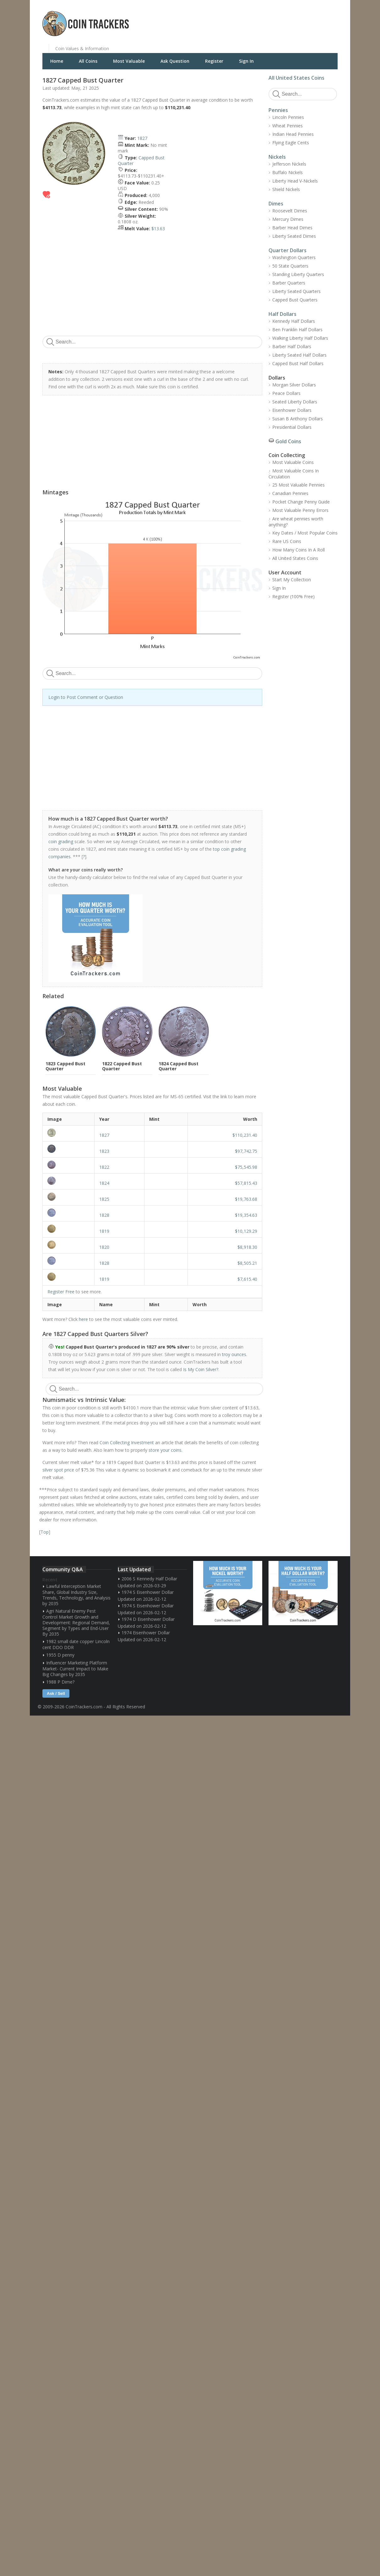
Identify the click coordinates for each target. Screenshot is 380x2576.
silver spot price (58, 1470)
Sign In (246, 61)
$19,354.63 (246, 1215)
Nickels (277, 156)
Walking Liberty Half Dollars (300, 338)
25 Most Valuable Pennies (298, 485)
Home (56, 61)
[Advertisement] (266, 18)
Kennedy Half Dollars (293, 321)
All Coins (88, 61)
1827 (142, 138)
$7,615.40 (247, 1279)
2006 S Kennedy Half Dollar (149, 1579)
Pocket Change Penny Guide (301, 502)
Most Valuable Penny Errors (300, 510)
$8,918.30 (247, 1247)
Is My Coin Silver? (200, 1369)
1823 (104, 1151)
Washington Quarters (294, 257)
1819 (104, 1231)
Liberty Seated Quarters (296, 291)
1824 (104, 1183)
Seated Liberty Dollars (294, 402)
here (83, 1319)
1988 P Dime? (60, 1682)
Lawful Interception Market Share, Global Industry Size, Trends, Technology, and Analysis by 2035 (76, 1594)
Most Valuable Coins (293, 462)
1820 (104, 1247)
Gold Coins (288, 441)
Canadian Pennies (290, 493)
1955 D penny (60, 1655)
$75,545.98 (246, 1167)
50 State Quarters (290, 266)
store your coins (165, 1450)
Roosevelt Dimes (289, 211)
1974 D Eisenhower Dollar (148, 1619)
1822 (104, 1167)
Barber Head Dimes (292, 228)
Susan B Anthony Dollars (297, 419)
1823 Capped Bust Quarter (65, 1066)
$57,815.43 (246, 1183)
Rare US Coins (286, 541)
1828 (104, 1215)
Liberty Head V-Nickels (295, 181)
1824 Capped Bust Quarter (178, 1066)
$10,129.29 (246, 1231)
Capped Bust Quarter (141, 160)
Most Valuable (129, 61)
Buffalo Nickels (287, 172)
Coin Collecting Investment (127, 1442)
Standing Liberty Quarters (298, 274)
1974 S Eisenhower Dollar (148, 1592)
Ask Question (174, 61)
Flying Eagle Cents (290, 143)
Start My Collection (291, 580)
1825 (104, 1199)
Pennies (278, 110)
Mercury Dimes (287, 219)
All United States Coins (296, 77)
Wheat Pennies (287, 126)
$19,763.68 (246, 1199)
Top (45, 1532)
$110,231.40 (244, 1135)
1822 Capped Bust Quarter (122, 1066)
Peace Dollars (286, 393)
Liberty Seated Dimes (294, 236)
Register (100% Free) (293, 596)
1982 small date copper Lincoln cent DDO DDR (76, 1644)
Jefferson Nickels (289, 164)
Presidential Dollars (292, 427)
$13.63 (158, 229)
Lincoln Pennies (288, 117)
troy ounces (234, 1354)
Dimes (276, 203)
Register (214, 61)
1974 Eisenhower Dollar (146, 1633)
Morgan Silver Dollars (294, 385)
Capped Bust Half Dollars (297, 363)
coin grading (60, 841)
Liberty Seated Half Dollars (299, 355)
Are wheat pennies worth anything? (296, 522)
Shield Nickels (286, 189)
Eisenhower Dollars (292, 410)
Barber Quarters (288, 283)
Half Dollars (282, 314)
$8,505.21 (247, 1263)
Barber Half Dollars (291, 346)
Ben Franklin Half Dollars (297, 330)
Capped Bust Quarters (295, 300)
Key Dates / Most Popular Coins (305, 533)
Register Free (60, 1292)
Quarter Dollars (288, 250)
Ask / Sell (56, 1693)
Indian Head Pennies (293, 134)
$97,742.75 (246, 1151)
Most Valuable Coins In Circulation (294, 474)
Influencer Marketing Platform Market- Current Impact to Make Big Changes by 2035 (75, 1668)
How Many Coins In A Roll (298, 550)
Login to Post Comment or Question (85, 697)
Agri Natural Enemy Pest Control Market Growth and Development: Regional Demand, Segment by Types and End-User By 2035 (76, 1622)
